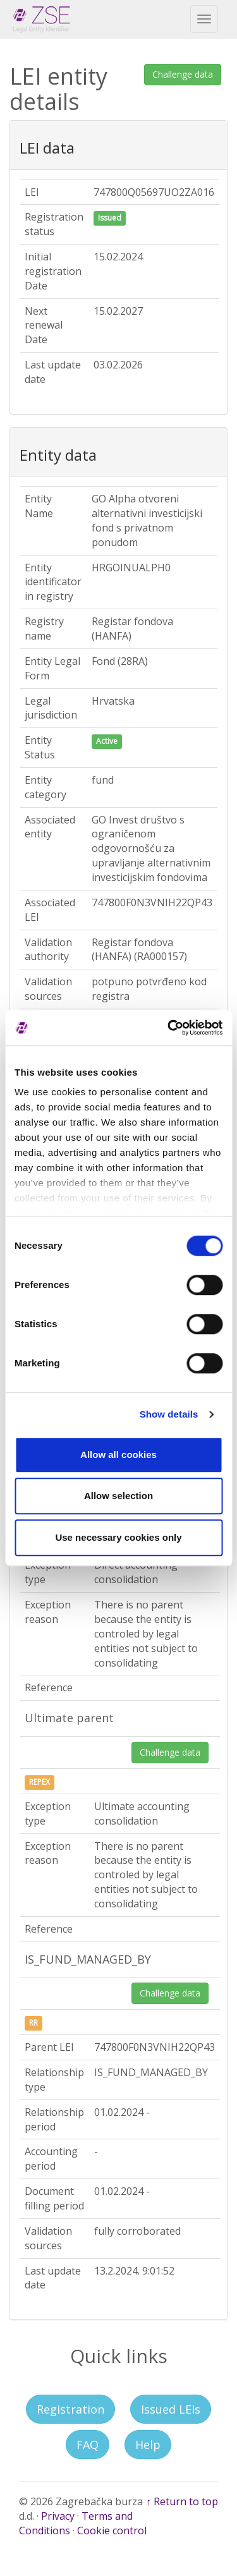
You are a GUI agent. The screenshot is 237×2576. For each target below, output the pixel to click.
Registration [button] (70, 2409)
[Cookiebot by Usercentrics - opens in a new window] (168, 1027)
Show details (169, 1414)
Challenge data (182, 74)
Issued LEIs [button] (170, 2409)
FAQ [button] (87, 2444)
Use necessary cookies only (118, 1537)
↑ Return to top (182, 2501)
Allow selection (118, 1495)
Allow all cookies (118, 1454)
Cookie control (112, 2530)
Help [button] (148, 2444)
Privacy (58, 2516)
